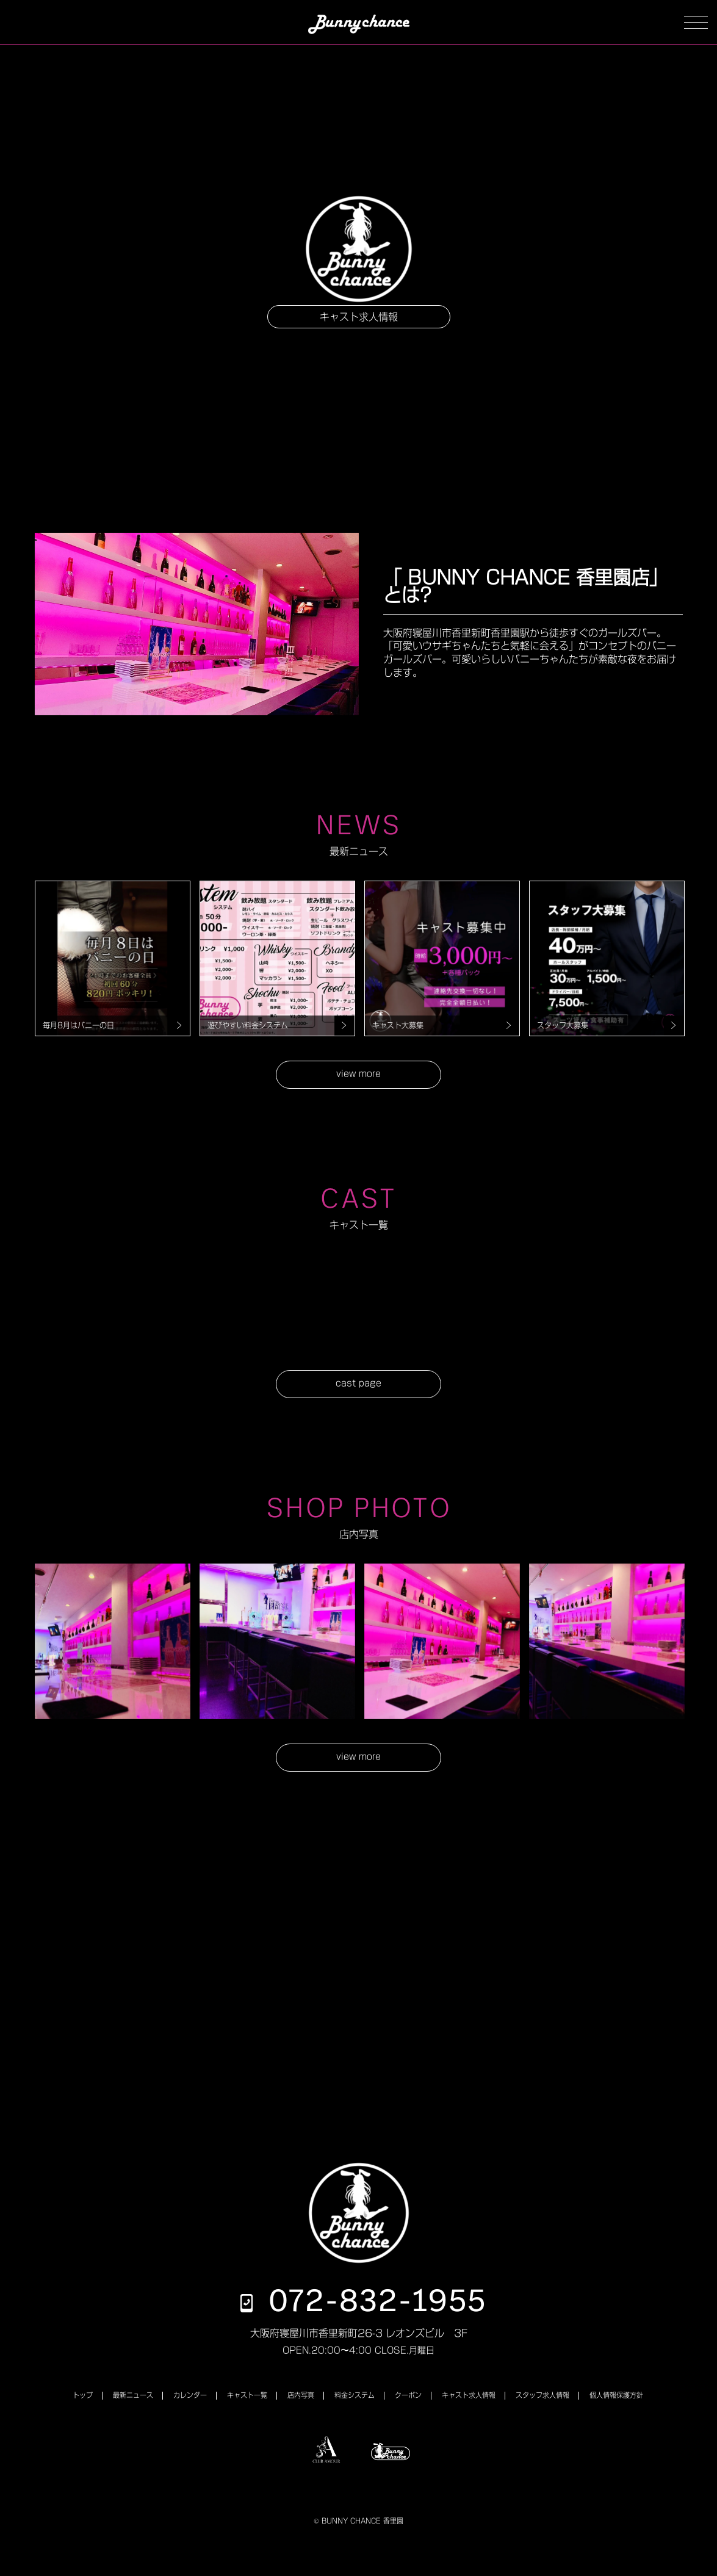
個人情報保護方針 (616, 2395)
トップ (83, 2395)
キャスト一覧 (247, 2395)
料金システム (354, 2395)
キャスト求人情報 (359, 317)
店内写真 (300, 2395)
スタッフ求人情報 (542, 2395)
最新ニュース (133, 2395)
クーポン (408, 2395)
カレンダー (190, 2395)
